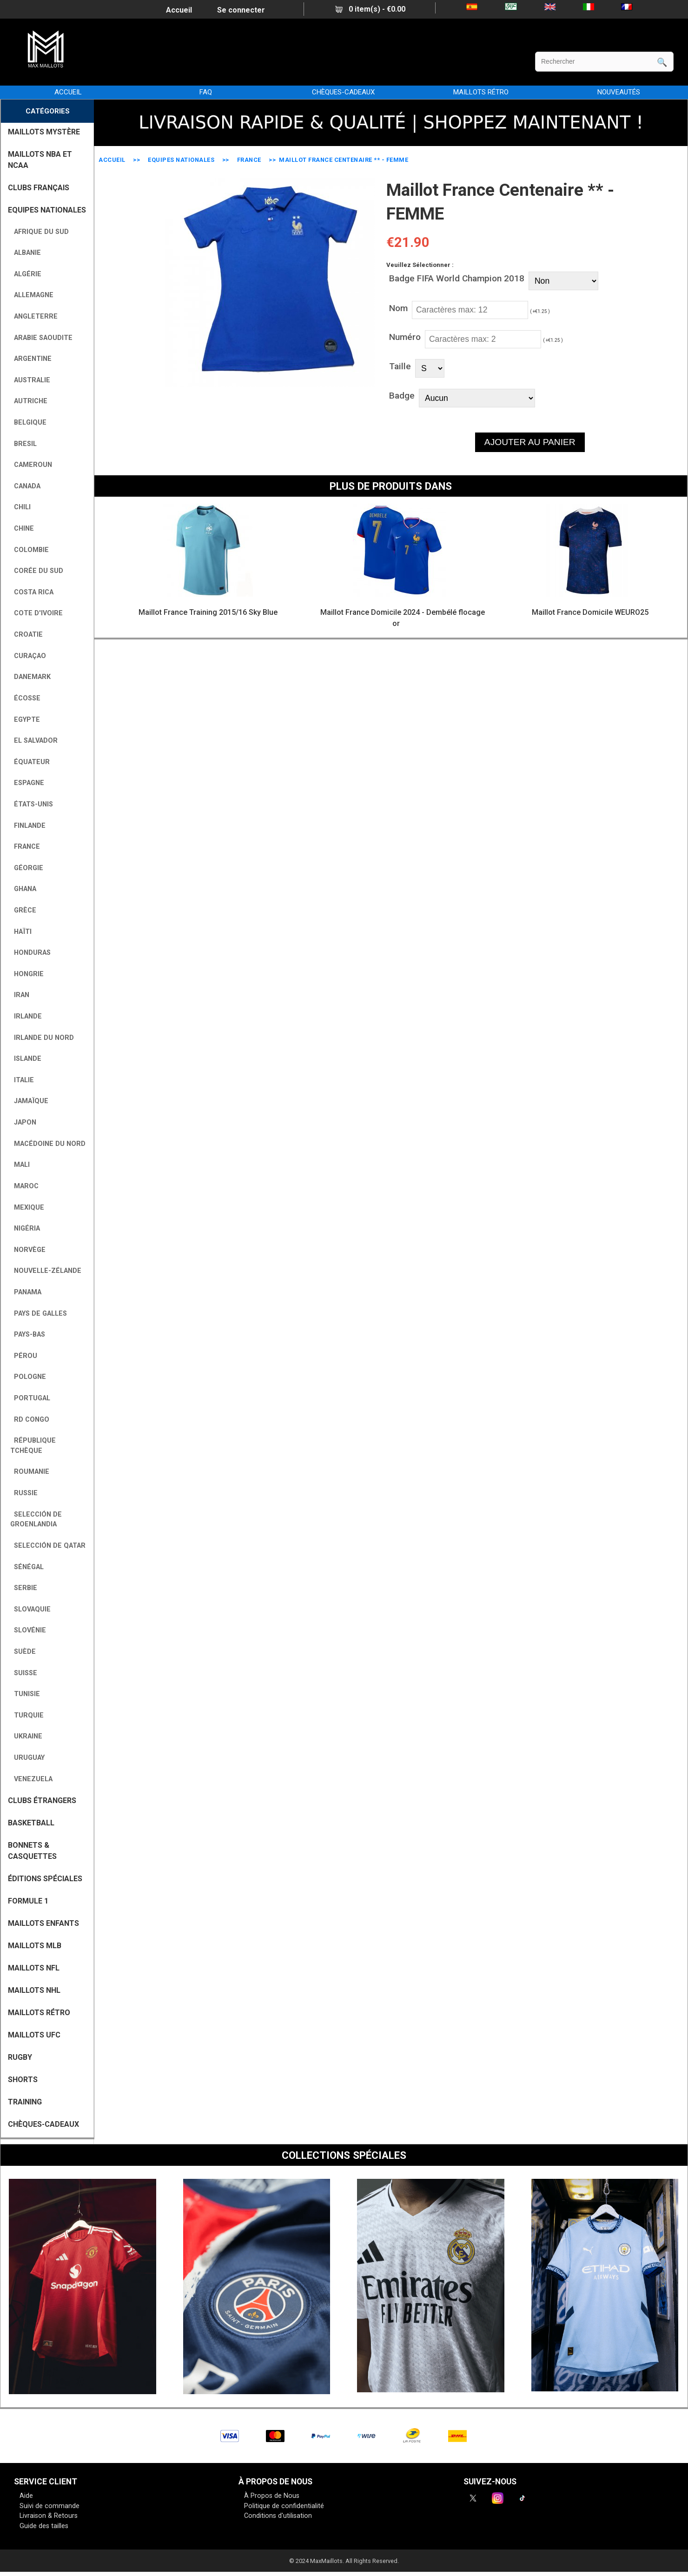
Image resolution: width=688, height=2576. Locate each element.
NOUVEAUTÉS (618, 92)
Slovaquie (30, 1609)
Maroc (24, 1186)
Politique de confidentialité (284, 2506)
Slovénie (28, 1630)
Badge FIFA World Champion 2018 (456, 278)
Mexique (27, 1207)
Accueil (179, 10)
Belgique (28, 422)
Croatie (26, 635)
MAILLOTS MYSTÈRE (44, 131)
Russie (24, 1493)
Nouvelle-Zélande (45, 1271)
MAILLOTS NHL (34, 1990)
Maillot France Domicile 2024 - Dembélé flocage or (402, 618)
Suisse (23, 1673)
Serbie (23, 1588)
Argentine (31, 359)
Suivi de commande (49, 2506)
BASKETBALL (31, 1822)
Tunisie (25, 1694)
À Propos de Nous (271, 2496)
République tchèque (33, 1446)
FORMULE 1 (28, 1901)
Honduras (30, 953)
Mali (20, 1165)
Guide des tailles (44, 2526)
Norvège (28, 1250)
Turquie (27, 1715)
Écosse (25, 698)
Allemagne (31, 295)
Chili (20, 507)
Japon (23, 1122)
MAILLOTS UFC (34, 2034)
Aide (26, 2496)
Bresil (23, 444)
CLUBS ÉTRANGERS (42, 1800)
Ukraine (26, 1736)
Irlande (26, 1016)
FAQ (205, 92)
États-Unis (31, 804)
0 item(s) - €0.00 (370, 9)
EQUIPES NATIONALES (181, 159)
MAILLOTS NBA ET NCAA (40, 160)
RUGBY (20, 2057)
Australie (30, 380)
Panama (25, 1292)
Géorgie (26, 868)
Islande (25, 1059)
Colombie (29, 550)
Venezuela (31, 1779)
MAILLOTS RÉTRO (481, 92)
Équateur (30, 762)
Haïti (21, 932)
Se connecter (241, 10)
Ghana (23, 889)
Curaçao (28, 656)
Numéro (405, 337)
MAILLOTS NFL (34, 1968)
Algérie (25, 274)
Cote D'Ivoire (36, 613)
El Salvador (34, 741)
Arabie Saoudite (41, 338)
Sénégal (27, 1567)
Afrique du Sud (39, 232)
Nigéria (25, 1228)
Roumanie (29, 1472)
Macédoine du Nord (48, 1144)
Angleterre (34, 316)
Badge (402, 395)
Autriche (28, 401)
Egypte (25, 720)
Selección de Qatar (48, 1546)
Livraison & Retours (49, 2516)
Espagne (27, 783)
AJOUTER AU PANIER (530, 442)
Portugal (30, 1398)
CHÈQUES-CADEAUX (343, 92)
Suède (23, 1652)
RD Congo (29, 1420)
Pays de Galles (38, 1314)
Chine (22, 529)
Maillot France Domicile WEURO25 (590, 612)
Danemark (30, 677)
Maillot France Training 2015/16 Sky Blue (208, 612)
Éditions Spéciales (45, 1878)
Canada (25, 486)
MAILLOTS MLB (34, 1945)
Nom (398, 308)
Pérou (23, 1356)
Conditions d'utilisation (278, 2516)
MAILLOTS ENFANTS (43, 1923)
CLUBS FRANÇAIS (38, 187)
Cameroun (31, 465)
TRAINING (25, 2101)
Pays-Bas (27, 1334)
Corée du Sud (36, 571)
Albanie (25, 253)
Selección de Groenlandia (36, 1520)
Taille (400, 366)
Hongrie (27, 974)
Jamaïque (29, 1101)
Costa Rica (31, 592)
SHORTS (23, 2079)
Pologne (28, 1377)
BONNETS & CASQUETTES (32, 1851)
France (249, 159)
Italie (22, 1080)
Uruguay (27, 1758)
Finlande (28, 826)
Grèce (23, 910)
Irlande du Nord (42, 1038)
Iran (19, 995)
